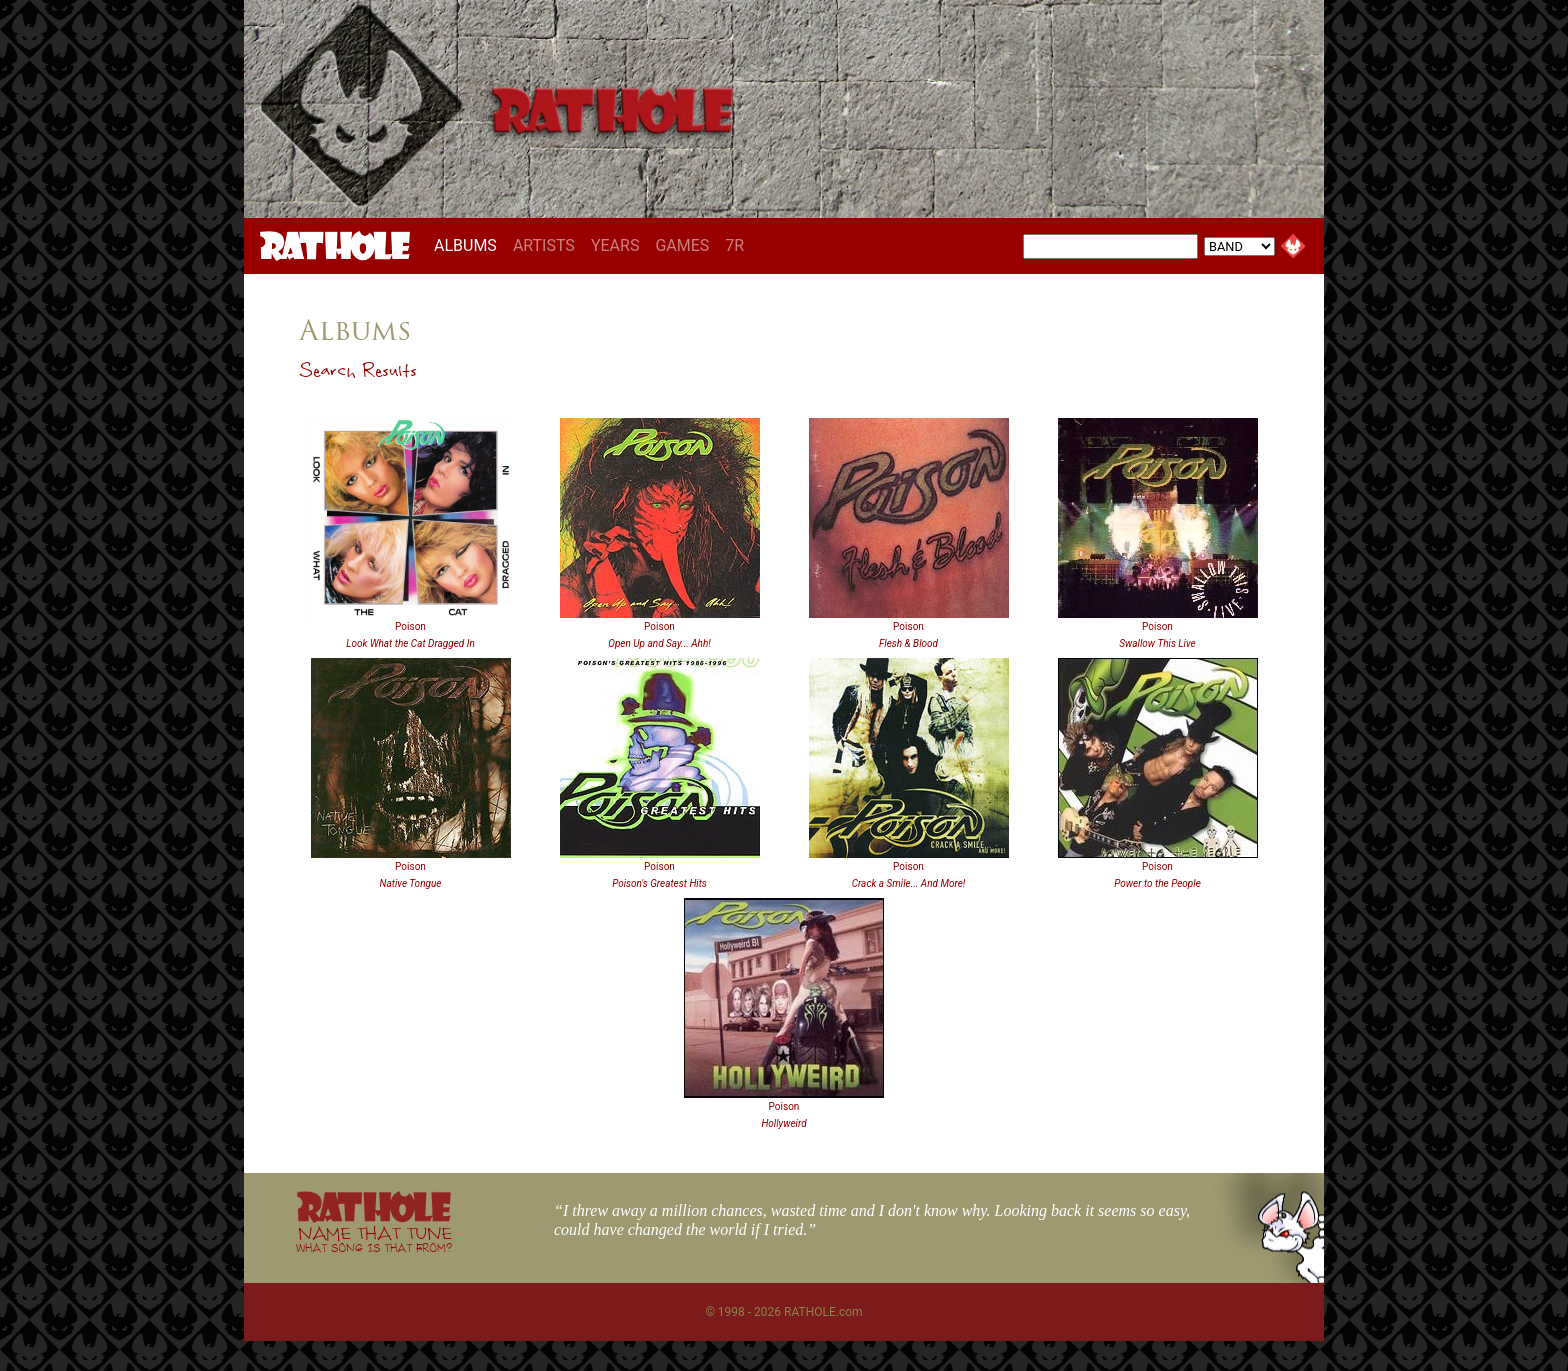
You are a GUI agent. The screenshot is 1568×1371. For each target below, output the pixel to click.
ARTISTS (544, 245)
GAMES (682, 245)
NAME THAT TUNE (374, 1238)
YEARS (615, 245)
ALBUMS (469, 245)
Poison (410, 626)
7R (734, 245)
